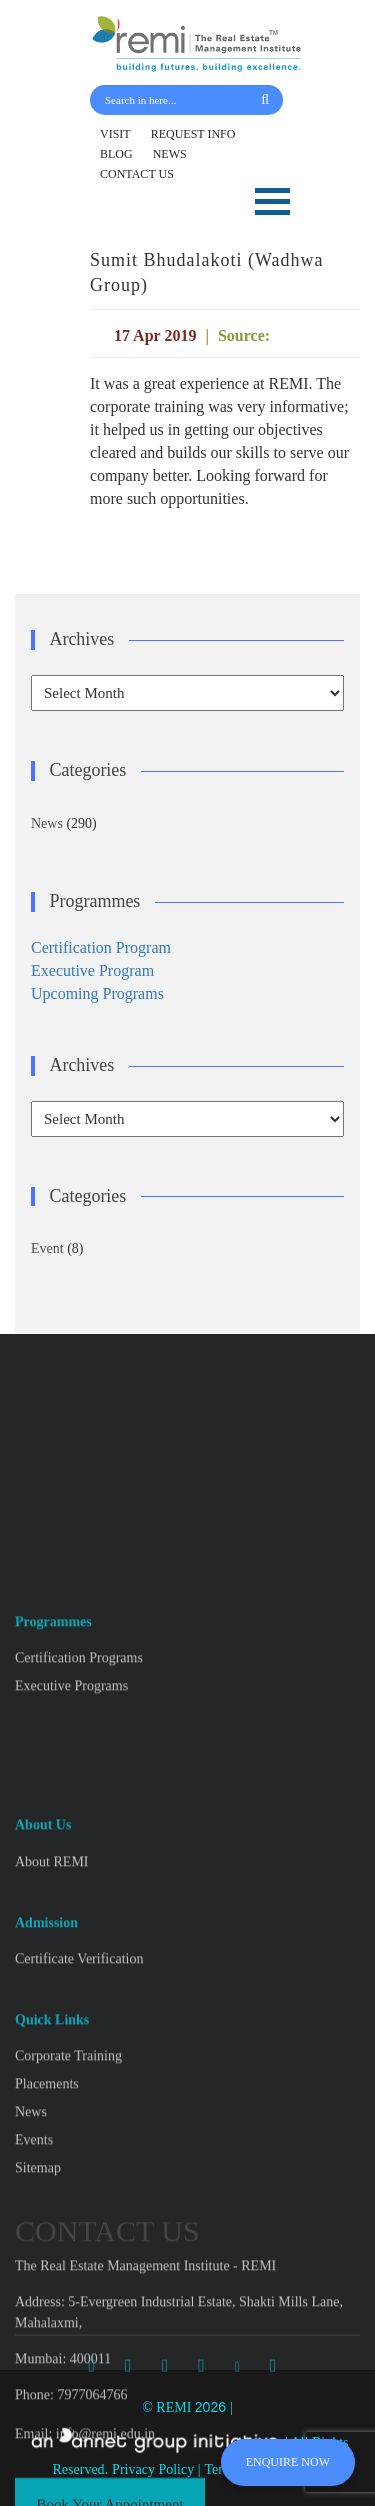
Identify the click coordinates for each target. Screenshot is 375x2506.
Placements (47, 2280)
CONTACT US (137, 174)
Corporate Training (68, 2252)
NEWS (170, 154)
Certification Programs (79, 1853)
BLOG (116, 154)
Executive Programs (71, 1881)
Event (47, 1248)
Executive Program (92, 970)
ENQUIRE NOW (288, 2462)
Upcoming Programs (97, 993)
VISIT (115, 134)
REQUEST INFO (193, 134)
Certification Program (101, 947)
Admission (46, 2118)
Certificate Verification (79, 2154)
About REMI (52, 2057)
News (47, 823)
